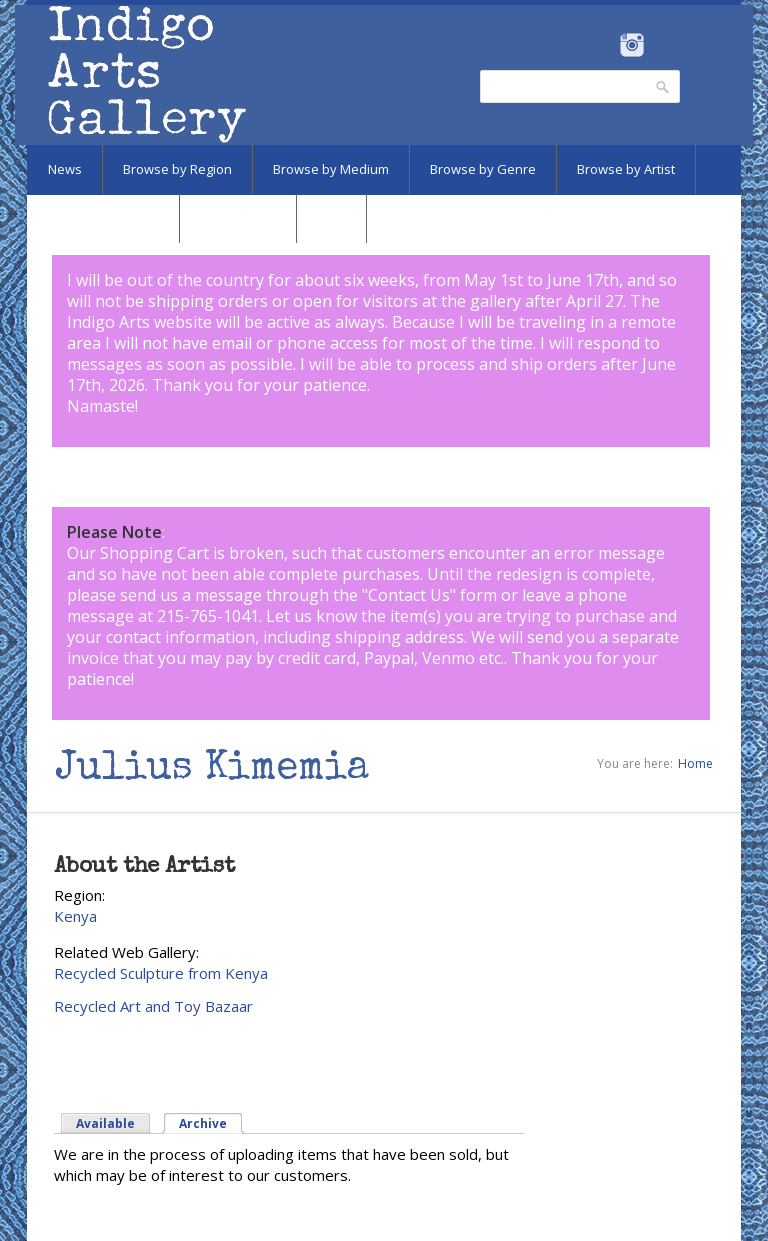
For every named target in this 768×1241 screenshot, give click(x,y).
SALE (331, 218)
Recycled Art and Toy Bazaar (153, 1006)
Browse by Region (177, 169)
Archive (203, 1123)
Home (695, 763)
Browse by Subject (103, 218)
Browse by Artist (626, 169)
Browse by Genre (483, 169)
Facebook (604, 45)
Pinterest (662, 45)
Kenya (75, 916)
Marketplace (238, 218)
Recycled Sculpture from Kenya (161, 973)
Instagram (631, 45)
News (65, 169)
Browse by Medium (331, 169)
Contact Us (409, 595)
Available (105, 1123)
